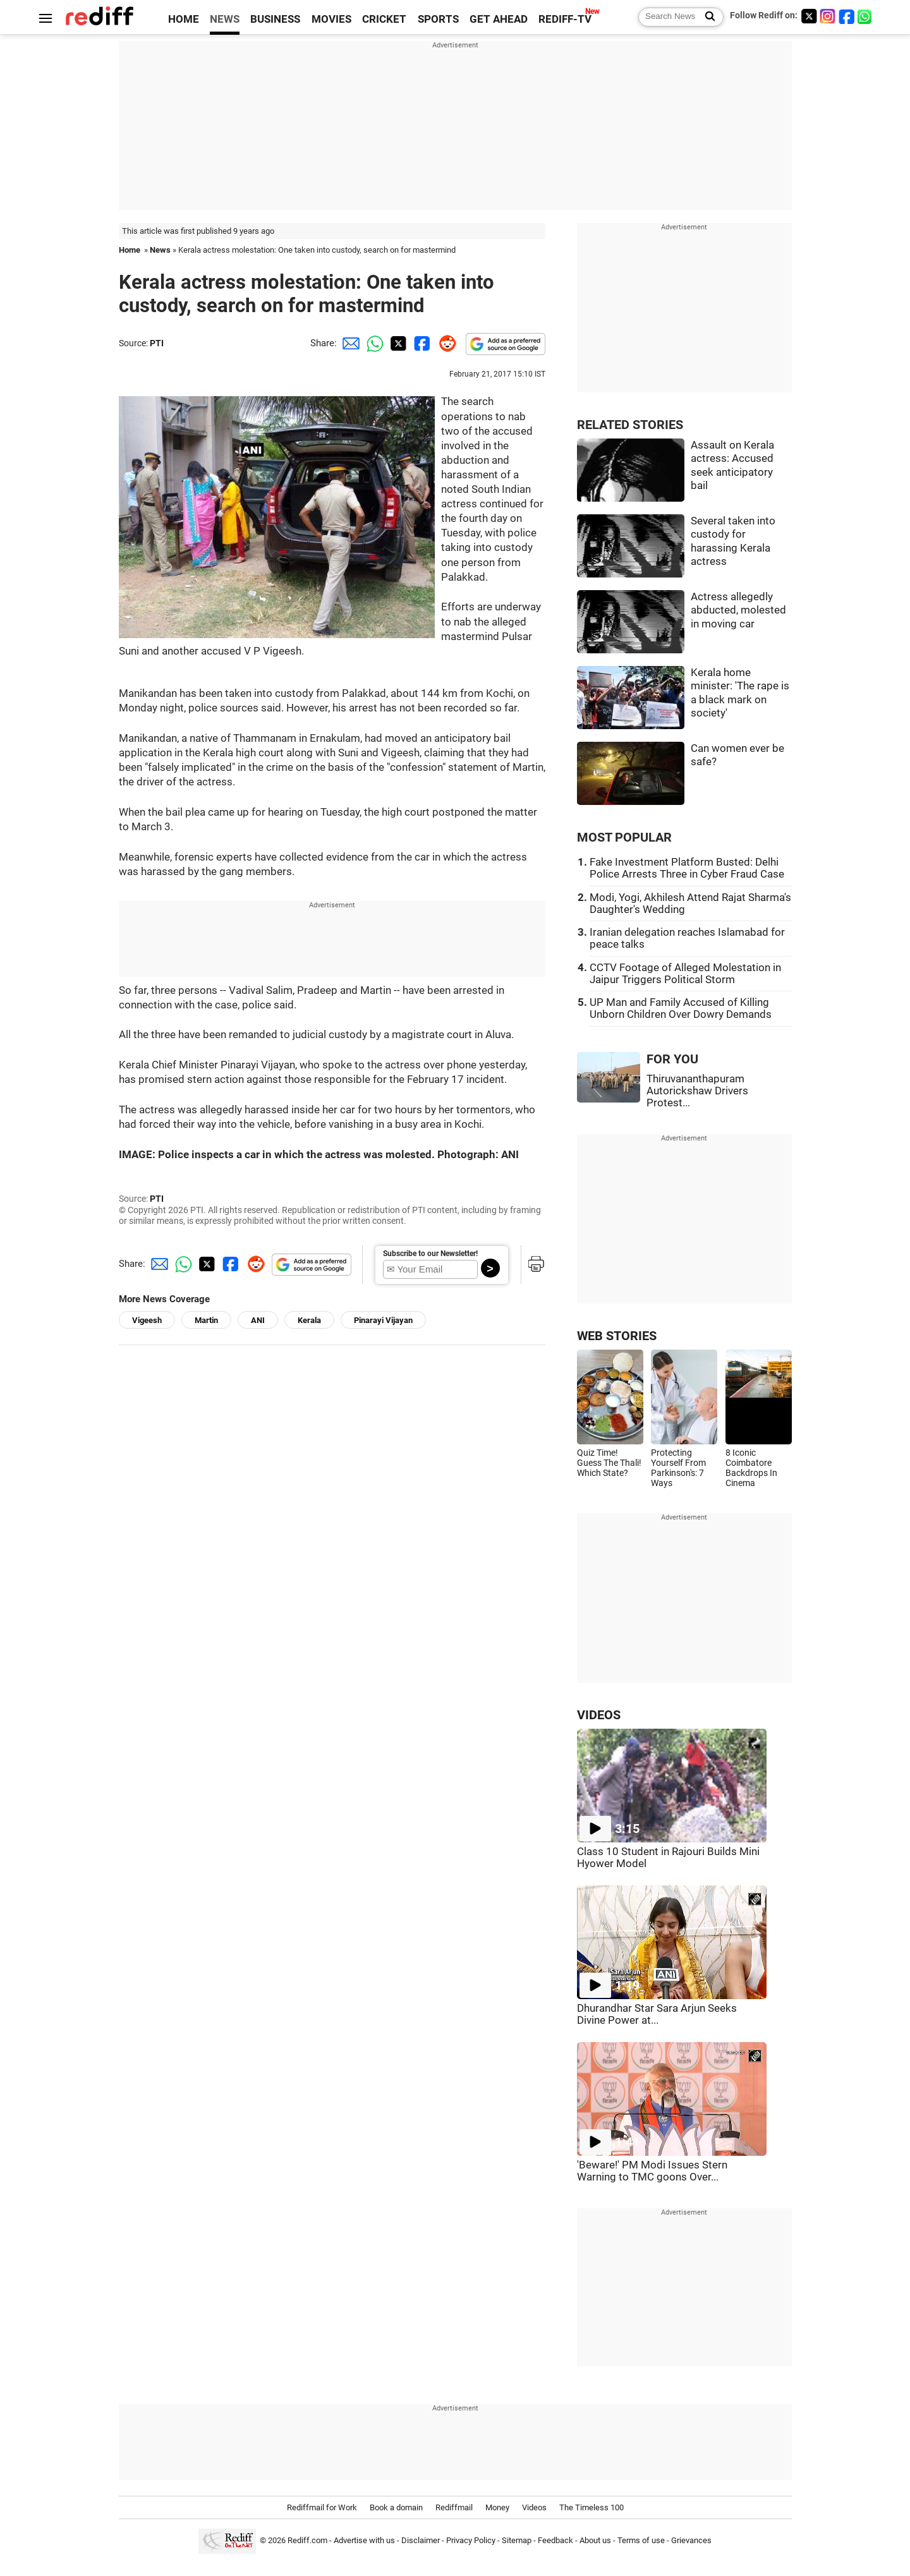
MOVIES (331, 19)
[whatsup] (865, 16)
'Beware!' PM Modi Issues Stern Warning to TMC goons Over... (652, 2171)
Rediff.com (307, 2540)
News (160, 250)
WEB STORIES (617, 1336)
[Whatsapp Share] (373, 343)
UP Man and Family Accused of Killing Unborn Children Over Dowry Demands (681, 1008)
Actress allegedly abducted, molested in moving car (738, 610)
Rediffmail (454, 2507)
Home (129, 250)
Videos (534, 2507)
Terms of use (641, 2540)
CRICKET (384, 19)
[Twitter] (808, 16)
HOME (183, 19)
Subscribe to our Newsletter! (430, 1253)
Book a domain (396, 2507)
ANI (258, 1320)
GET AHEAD (499, 19)
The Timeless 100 (591, 2507)
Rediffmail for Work (322, 2507)
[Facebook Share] (421, 343)
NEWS (225, 19)
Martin (206, 1320)
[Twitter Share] (397, 343)
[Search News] (706, 17)
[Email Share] (349, 343)
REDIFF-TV (565, 19)
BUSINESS (275, 19)
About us (595, 2540)
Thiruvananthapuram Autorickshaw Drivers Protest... (697, 1091)
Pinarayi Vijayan (383, 1320)
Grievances (691, 2540)
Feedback (555, 2540)
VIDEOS (599, 1715)
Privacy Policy (470, 2540)
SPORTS (438, 19)
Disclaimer (420, 2540)
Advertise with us (364, 2540)
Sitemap (516, 2540)
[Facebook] (846, 16)
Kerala (309, 1320)
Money (497, 2507)
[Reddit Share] (445, 343)
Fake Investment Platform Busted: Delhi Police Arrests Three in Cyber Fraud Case (687, 868)
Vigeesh (147, 1320)
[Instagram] (827, 16)
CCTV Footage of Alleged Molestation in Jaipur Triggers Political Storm (685, 974)
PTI (157, 343)
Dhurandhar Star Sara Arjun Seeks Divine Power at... (657, 2014)
